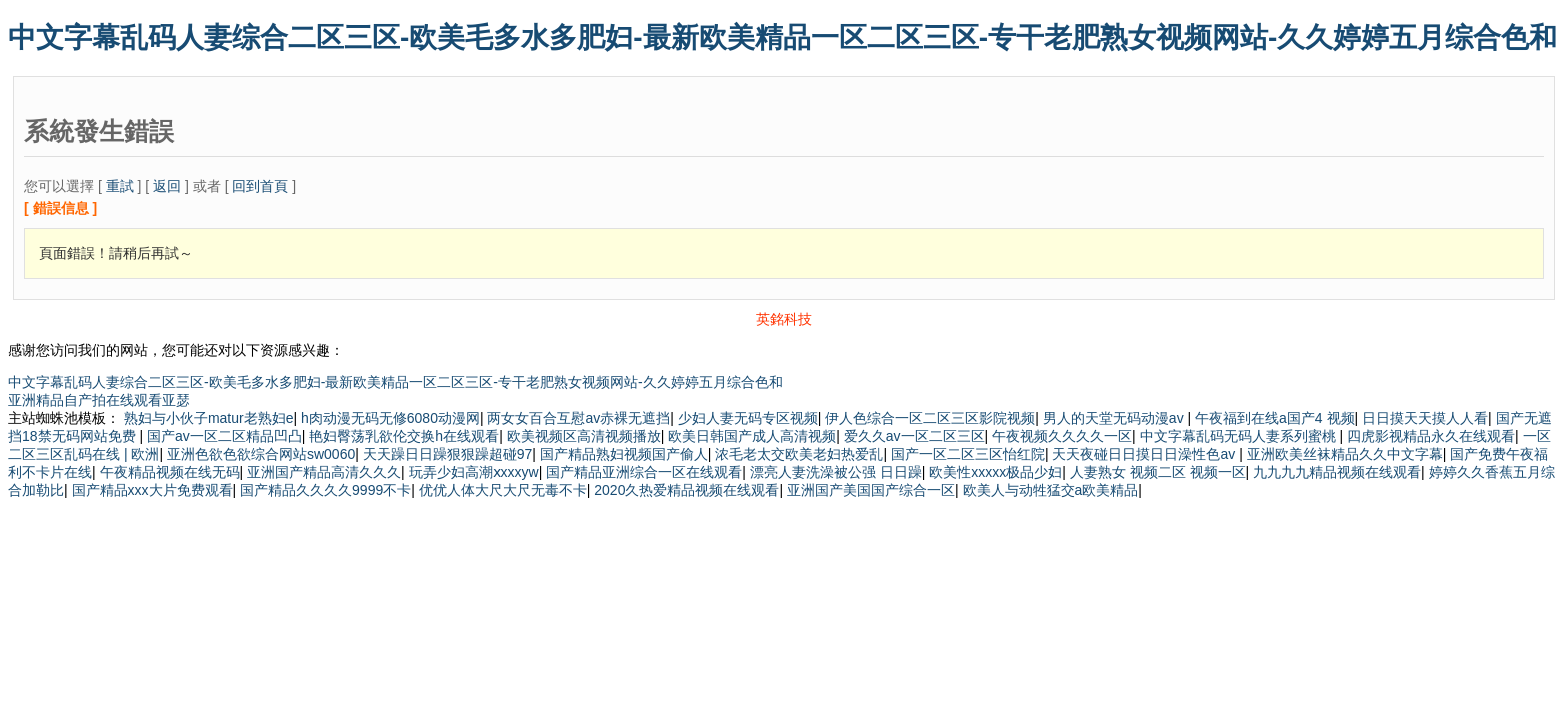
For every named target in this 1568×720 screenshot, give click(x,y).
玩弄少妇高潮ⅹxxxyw (474, 472)
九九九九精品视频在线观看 (1337, 472)
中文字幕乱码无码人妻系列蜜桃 (1240, 436)
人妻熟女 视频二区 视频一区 (1158, 472)
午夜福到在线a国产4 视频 (1274, 418)
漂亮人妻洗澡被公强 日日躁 (836, 472)
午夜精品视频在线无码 (170, 472)
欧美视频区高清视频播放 (584, 436)
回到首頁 (260, 186)
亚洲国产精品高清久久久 (324, 472)
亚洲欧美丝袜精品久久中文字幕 (1345, 454)
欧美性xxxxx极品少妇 (995, 472)
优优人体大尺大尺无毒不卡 (503, 490)
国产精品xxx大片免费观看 (152, 490)
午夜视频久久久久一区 (1062, 436)
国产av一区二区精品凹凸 (224, 436)
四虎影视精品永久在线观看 (1431, 436)
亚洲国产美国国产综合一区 (871, 490)
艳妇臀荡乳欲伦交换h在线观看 (404, 436)
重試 (120, 186)
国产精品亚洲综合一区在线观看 (644, 472)
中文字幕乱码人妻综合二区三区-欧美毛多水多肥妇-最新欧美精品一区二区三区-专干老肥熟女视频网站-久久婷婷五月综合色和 (782, 37)
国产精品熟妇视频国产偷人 (624, 454)
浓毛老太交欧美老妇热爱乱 (799, 454)
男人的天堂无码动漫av (1115, 418)
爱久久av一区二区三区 (914, 436)
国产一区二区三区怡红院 (968, 454)
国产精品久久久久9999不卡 (325, 490)
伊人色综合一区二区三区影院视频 (930, 418)
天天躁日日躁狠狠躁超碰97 (448, 454)
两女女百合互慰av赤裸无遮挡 (578, 418)
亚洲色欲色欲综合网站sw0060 (261, 454)
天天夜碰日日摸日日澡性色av (1145, 454)
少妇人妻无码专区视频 (748, 418)
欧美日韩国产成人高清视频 (752, 436)
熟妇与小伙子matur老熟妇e (209, 418)
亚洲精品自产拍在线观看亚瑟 (99, 400)
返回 (167, 186)
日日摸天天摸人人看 (1425, 418)
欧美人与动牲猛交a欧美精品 (1051, 490)
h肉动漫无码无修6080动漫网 (390, 418)
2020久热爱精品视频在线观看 (686, 490)
